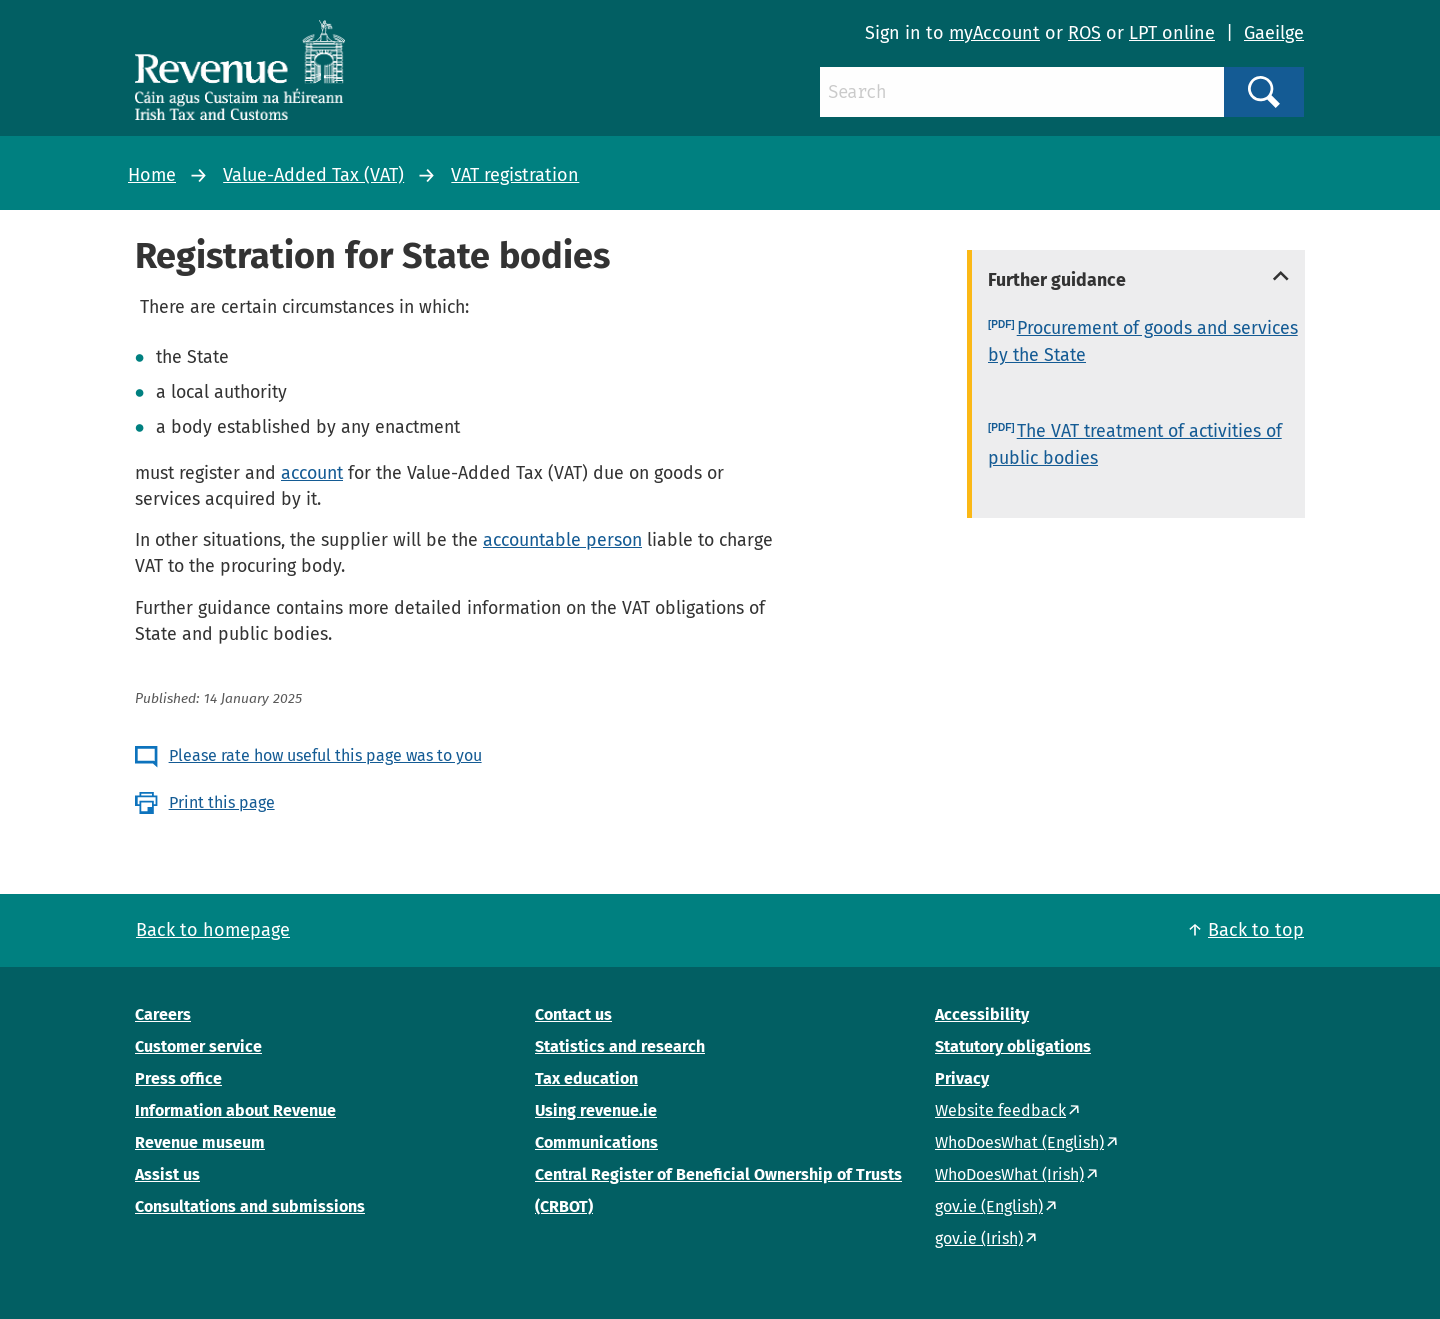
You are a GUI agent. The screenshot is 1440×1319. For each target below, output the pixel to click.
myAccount (994, 33)
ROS (1084, 33)
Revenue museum (200, 1142)
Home (152, 175)
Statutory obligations (1013, 1046)
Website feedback (1000, 1110)
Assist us (167, 1174)
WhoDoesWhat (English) (1019, 1142)
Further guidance (1057, 280)
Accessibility (982, 1014)
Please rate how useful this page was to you (325, 755)
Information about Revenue (235, 1110)
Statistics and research (620, 1046)
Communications (596, 1142)
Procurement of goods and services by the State (1143, 341)
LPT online (1172, 33)
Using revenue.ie (596, 1110)
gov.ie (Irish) (979, 1238)
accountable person (562, 540)
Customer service (198, 1046)
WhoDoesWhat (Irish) (1009, 1174)
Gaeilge (1274, 33)
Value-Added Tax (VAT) (313, 175)
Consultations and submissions (250, 1206)
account (312, 473)
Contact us (573, 1014)
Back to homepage (213, 930)
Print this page (222, 802)
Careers (163, 1014)
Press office (178, 1078)
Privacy (962, 1078)
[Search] (1022, 92)
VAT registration (515, 175)
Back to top (1256, 930)
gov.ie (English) (989, 1206)
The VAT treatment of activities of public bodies (1135, 444)
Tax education (586, 1078)
